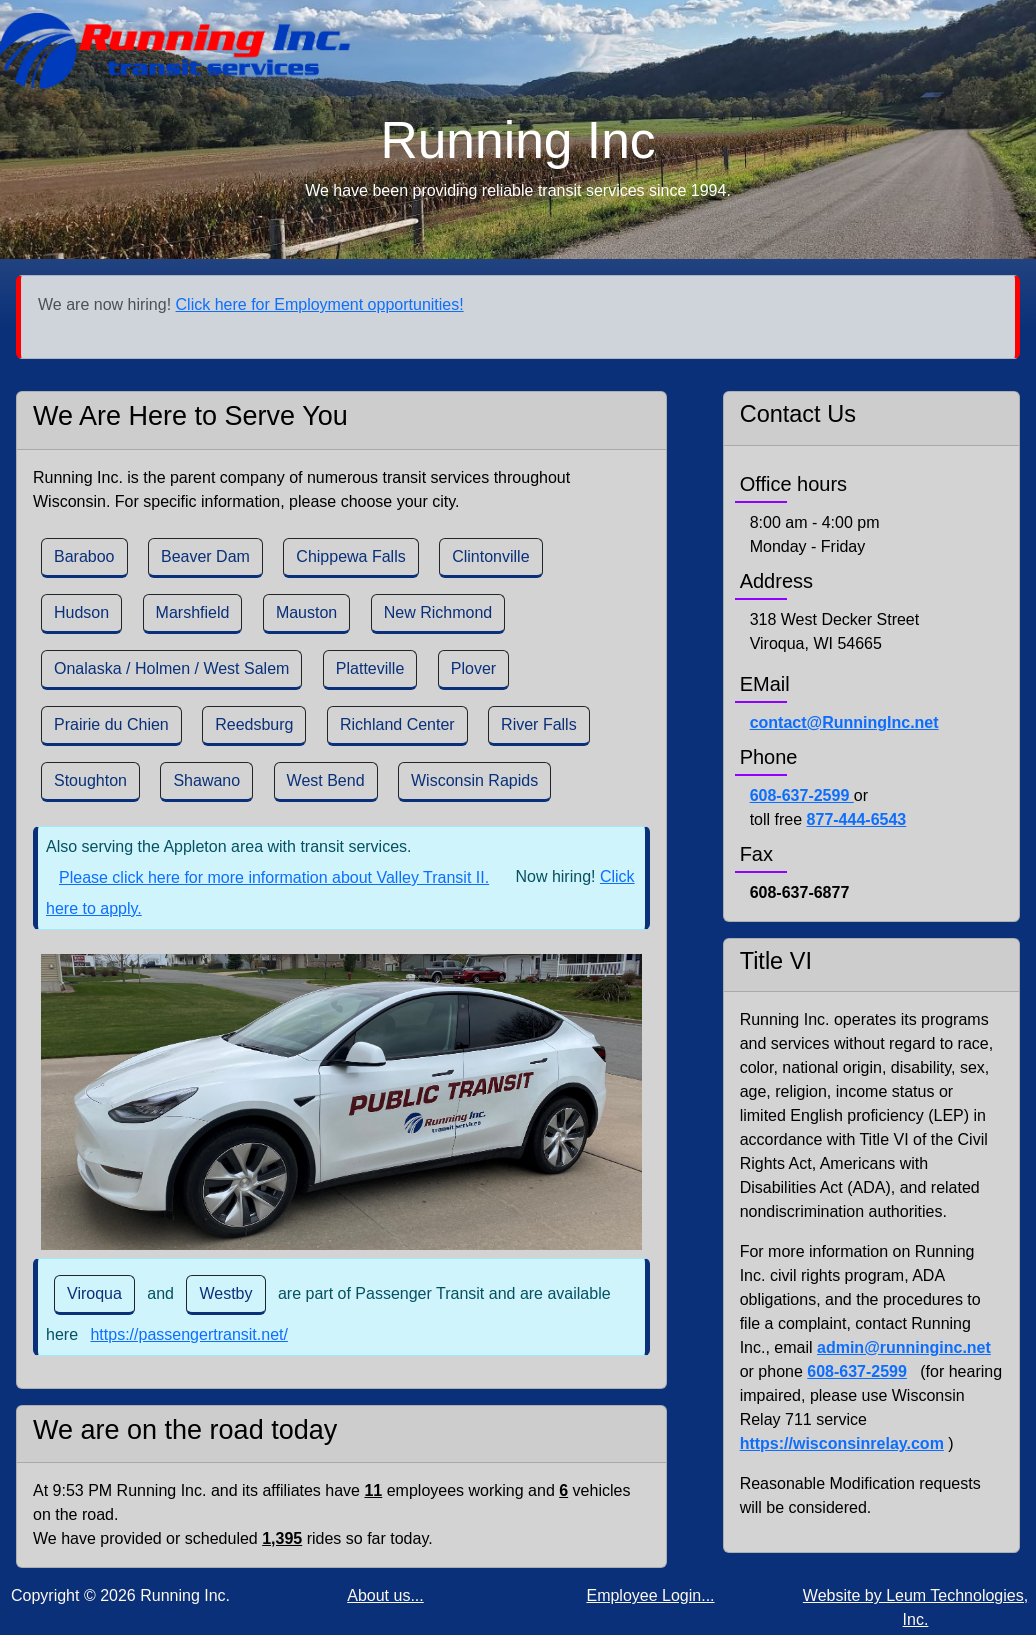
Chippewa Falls (350, 556)
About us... (385, 1595)
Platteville (370, 668)
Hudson (81, 612)
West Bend (326, 780)
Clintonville (490, 556)
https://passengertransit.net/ (188, 1334)
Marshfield (193, 612)
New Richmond (438, 612)
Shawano (206, 780)
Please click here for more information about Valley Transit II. (274, 877)
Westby (225, 1293)
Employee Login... (650, 1595)
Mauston (306, 612)
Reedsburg (254, 724)
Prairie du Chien (111, 724)
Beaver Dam (205, 556)
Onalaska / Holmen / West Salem (171, 668)
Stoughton (90, 780)
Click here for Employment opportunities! (320, 304)
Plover (473, 668)
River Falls (539, 724)
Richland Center (397, 724)
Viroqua (94, 1293)
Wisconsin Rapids (474, 780)
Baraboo (84, 556)
